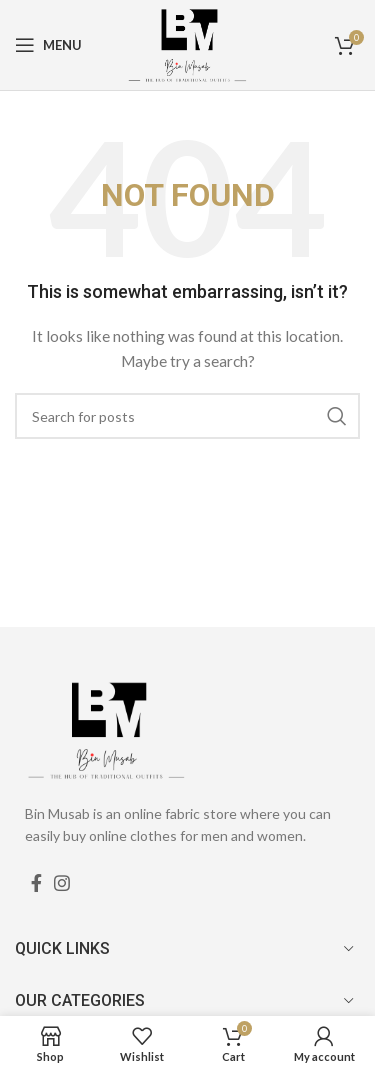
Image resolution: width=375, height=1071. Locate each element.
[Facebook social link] (36, 883)
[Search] (187, 416)
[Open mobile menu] (48, 45)
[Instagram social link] (62, 883)
